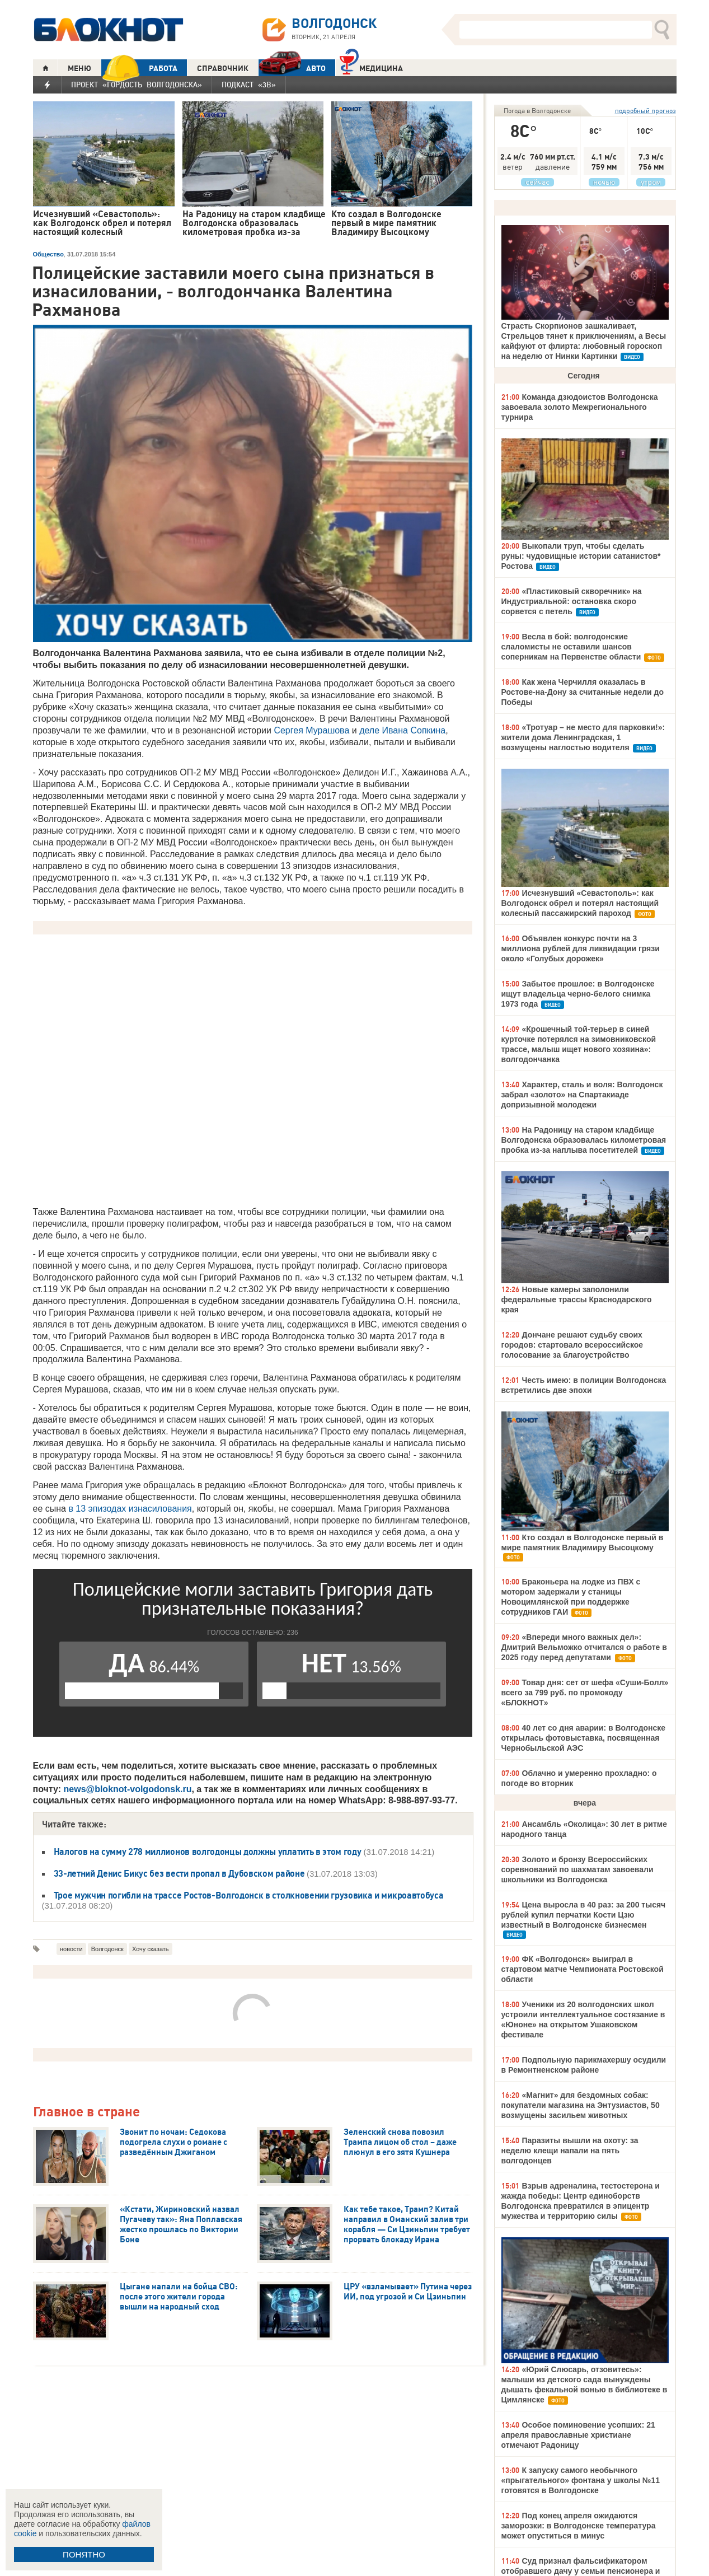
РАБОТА (139, 68)
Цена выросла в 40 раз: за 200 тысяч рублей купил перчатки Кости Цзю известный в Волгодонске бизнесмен (583, 1914)
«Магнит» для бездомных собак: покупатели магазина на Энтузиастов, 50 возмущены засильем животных (580, 2105)
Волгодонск (107, 1949)
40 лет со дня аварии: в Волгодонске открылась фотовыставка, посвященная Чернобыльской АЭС (583, 1737)
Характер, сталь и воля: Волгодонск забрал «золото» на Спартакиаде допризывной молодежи (582, 1094)
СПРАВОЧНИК (222, 68)
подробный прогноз (645, 110)
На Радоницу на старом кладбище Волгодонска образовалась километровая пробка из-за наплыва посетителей (583, 1139)
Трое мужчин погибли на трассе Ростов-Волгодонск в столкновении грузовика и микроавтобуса (249, 1895)
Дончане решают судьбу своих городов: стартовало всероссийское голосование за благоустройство (572, 1344)
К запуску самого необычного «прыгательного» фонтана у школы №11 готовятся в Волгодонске (580, 2480)
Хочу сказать (150, 1949)
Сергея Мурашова (311, 730)
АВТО (292, 68)
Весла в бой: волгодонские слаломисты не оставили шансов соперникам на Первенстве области (571, 646)
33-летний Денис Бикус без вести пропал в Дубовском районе (180, 1873)
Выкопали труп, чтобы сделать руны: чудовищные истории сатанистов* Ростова (581, 556)
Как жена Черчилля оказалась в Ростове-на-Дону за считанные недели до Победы (582, 692)
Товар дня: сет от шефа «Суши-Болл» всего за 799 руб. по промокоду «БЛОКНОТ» (585, 1692)
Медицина (371, 66)
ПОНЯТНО (84, 2554)
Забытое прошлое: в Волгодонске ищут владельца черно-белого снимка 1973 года (578, 993)
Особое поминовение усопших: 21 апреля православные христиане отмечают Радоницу (578, 2434)
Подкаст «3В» (249, 84)
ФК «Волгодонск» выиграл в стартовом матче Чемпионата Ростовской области (582, 1969)
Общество (48, 254)
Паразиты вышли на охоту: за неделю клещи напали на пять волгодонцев (569, 2150)
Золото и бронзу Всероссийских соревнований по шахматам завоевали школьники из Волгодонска (577, 1869)
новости (71, 1949)
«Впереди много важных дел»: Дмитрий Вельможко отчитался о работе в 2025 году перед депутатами (584, 1647)
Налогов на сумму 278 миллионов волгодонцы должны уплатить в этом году (207, 1851)
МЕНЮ (79, 68)
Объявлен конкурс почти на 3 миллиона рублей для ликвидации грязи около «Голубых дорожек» (580, 948)
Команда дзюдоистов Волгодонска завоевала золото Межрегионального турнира (579, 407)
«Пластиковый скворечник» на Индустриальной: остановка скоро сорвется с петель (571, 601)
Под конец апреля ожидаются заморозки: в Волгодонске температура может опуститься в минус (578, 2525)
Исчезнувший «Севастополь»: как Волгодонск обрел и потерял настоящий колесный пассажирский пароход (580, 903)
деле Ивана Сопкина (402, 730)
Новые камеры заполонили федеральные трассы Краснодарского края (576, 1299)
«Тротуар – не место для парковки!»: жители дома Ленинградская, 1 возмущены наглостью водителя (583, 737)
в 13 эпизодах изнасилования (129, 1508)
